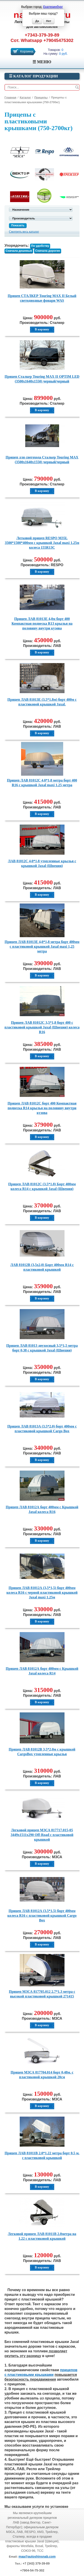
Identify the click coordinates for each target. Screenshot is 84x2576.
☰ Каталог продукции (33, 76)
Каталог (25, 97)
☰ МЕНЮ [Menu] (41, 62)
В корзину (42, 329)
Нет (48, 21)
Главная (10, 97)
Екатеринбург (53, 7)
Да (37, 21)
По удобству (40, 245)
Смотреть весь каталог (24, 231)
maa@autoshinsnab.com (37, 2556)
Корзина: (27, 51)
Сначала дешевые (19, 250)
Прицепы (40, 97)
